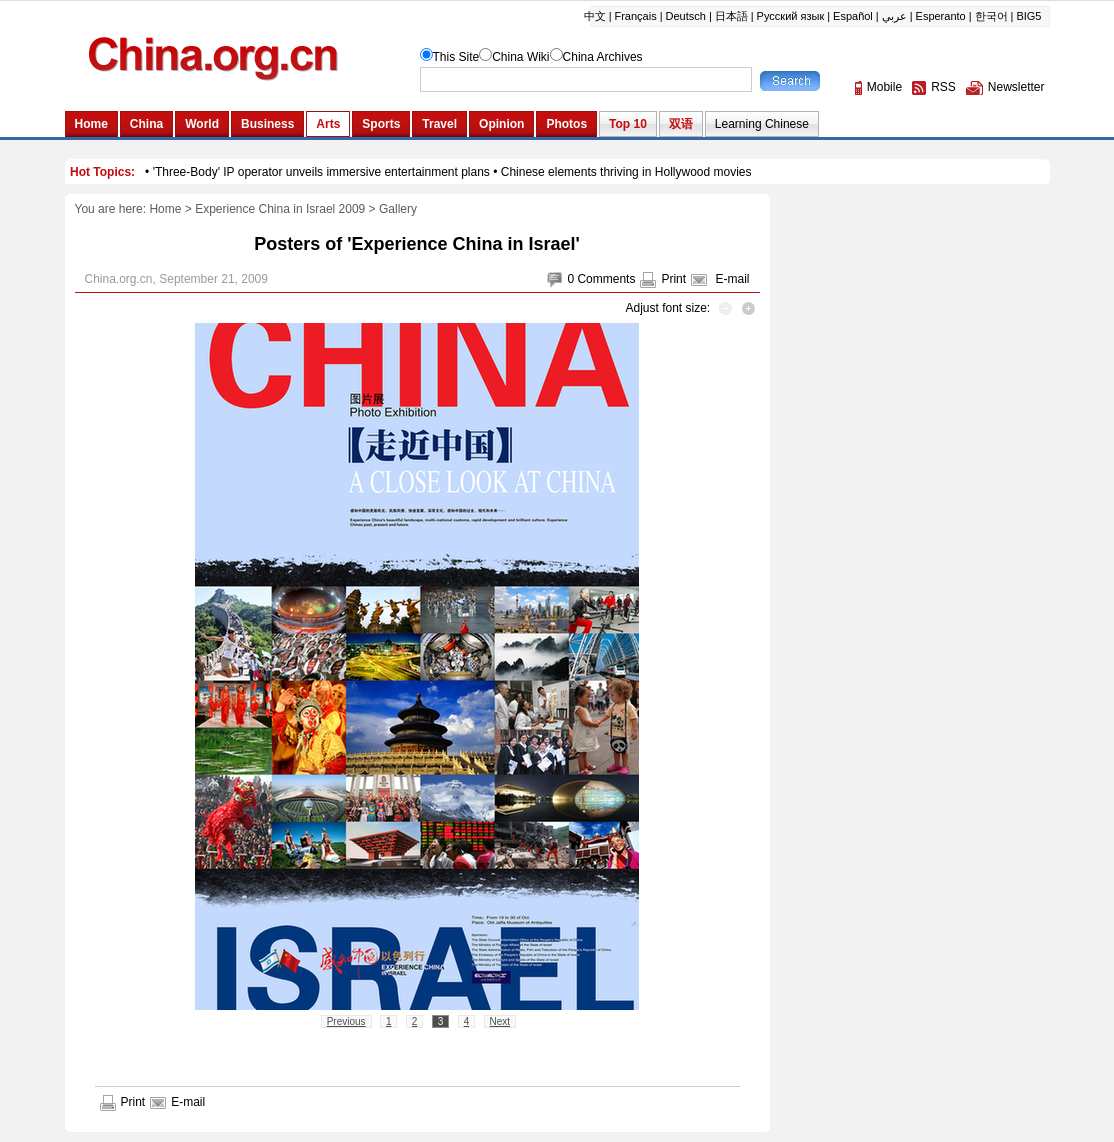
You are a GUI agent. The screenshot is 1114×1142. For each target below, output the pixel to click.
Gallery (398, 209)
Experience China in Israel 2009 (280, 209)
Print (673, 279)
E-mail (732, 279)
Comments (606, 279)
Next (500, 1021)
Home (165, 209)
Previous (346, 1021)
